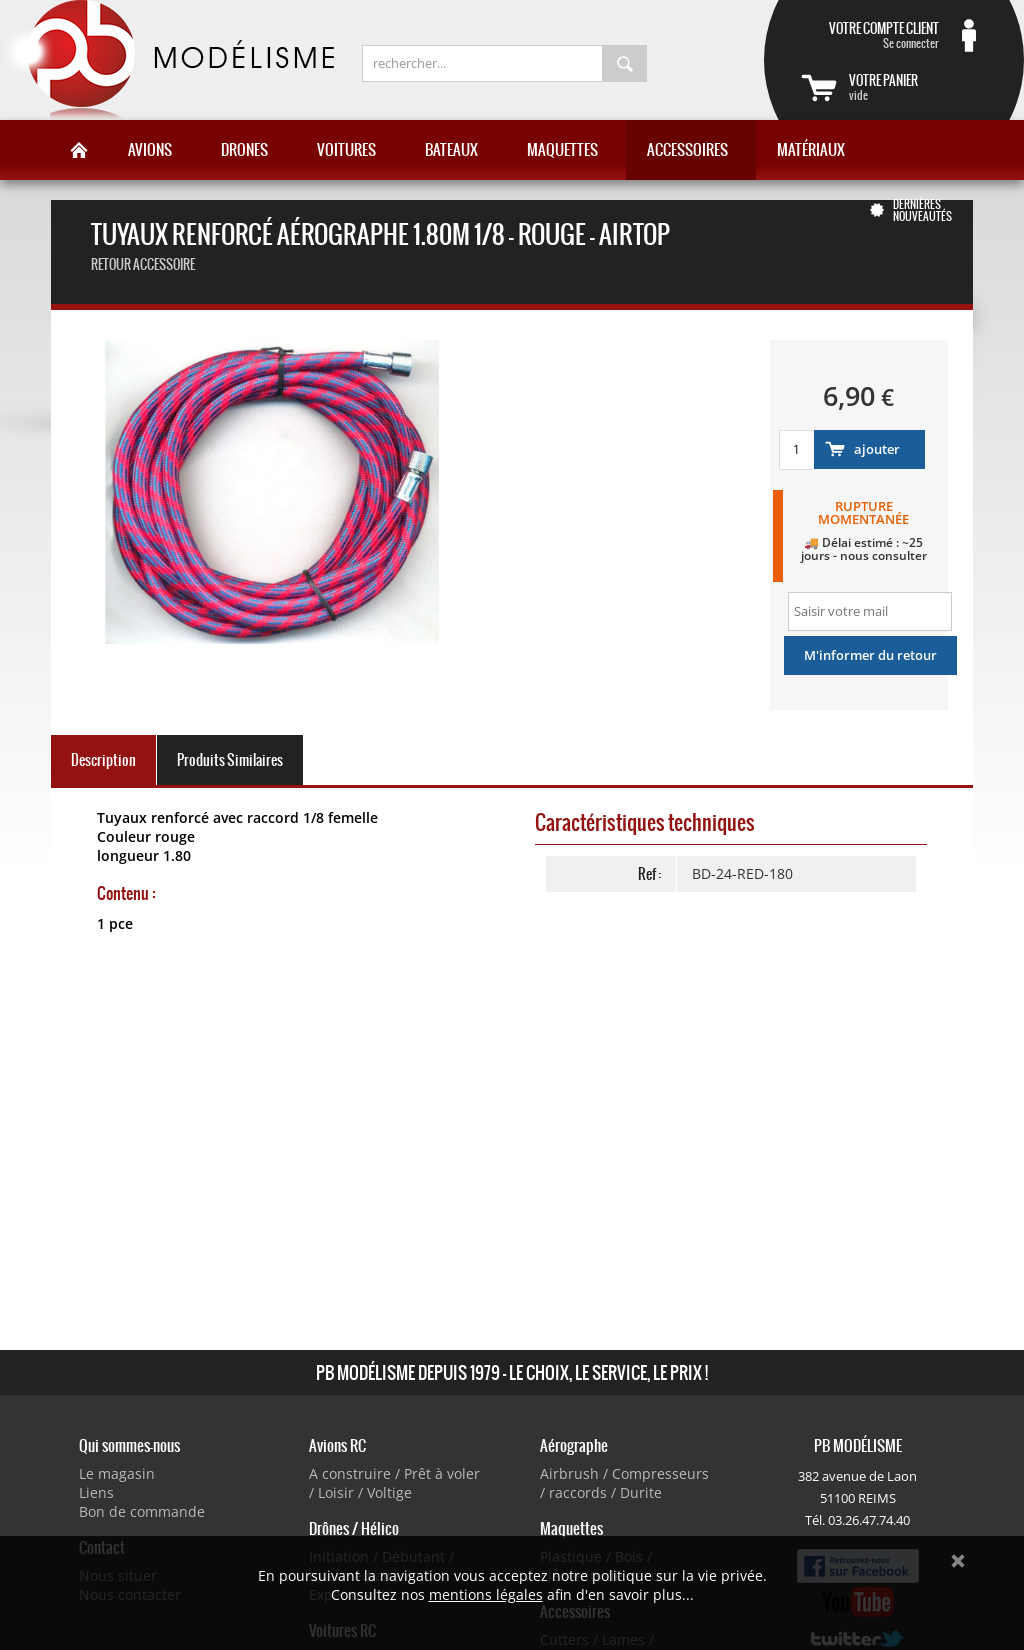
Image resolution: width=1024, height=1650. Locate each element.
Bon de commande (142, 1511)
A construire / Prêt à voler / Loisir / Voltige (394, 1483)
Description (103, 760)
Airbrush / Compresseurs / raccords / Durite (624, 1483)
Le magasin (117, 1473)
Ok (958, 1561)
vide (918, 87)
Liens (96, 1492)
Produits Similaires (230, 760)
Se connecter (870, 35)
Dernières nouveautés (922, 210)
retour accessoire (143, 264)
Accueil (79, 150)
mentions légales (486, 1594)
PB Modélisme (167, 60)
